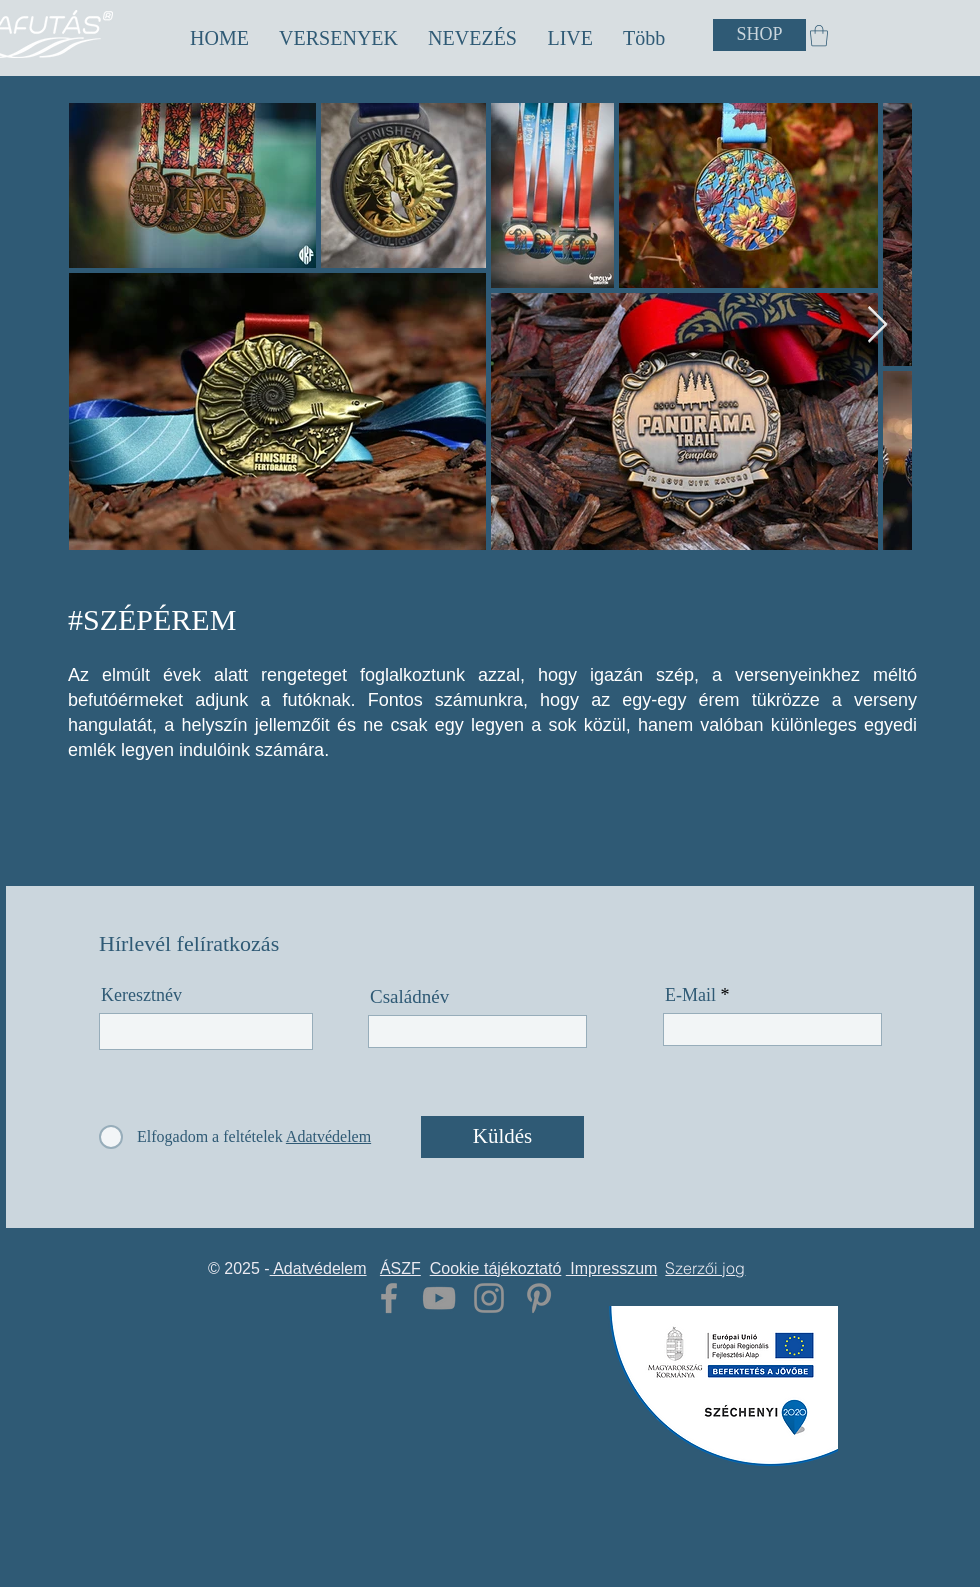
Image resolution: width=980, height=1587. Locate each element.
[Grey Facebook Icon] (389, 1298)
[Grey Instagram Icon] (489, 1298)
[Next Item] (877, 325)
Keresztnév (141, 995)
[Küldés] (502, 1137)
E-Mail (690, 995)
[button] (338, 38)
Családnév (409, 996)
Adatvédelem (318, 1268)
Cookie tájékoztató (496, 1268)
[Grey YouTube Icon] (439, 1298)
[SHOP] (759, 35)
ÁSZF (400, 1268)
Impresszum (612, 1268)
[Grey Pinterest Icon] (539, 1298)
